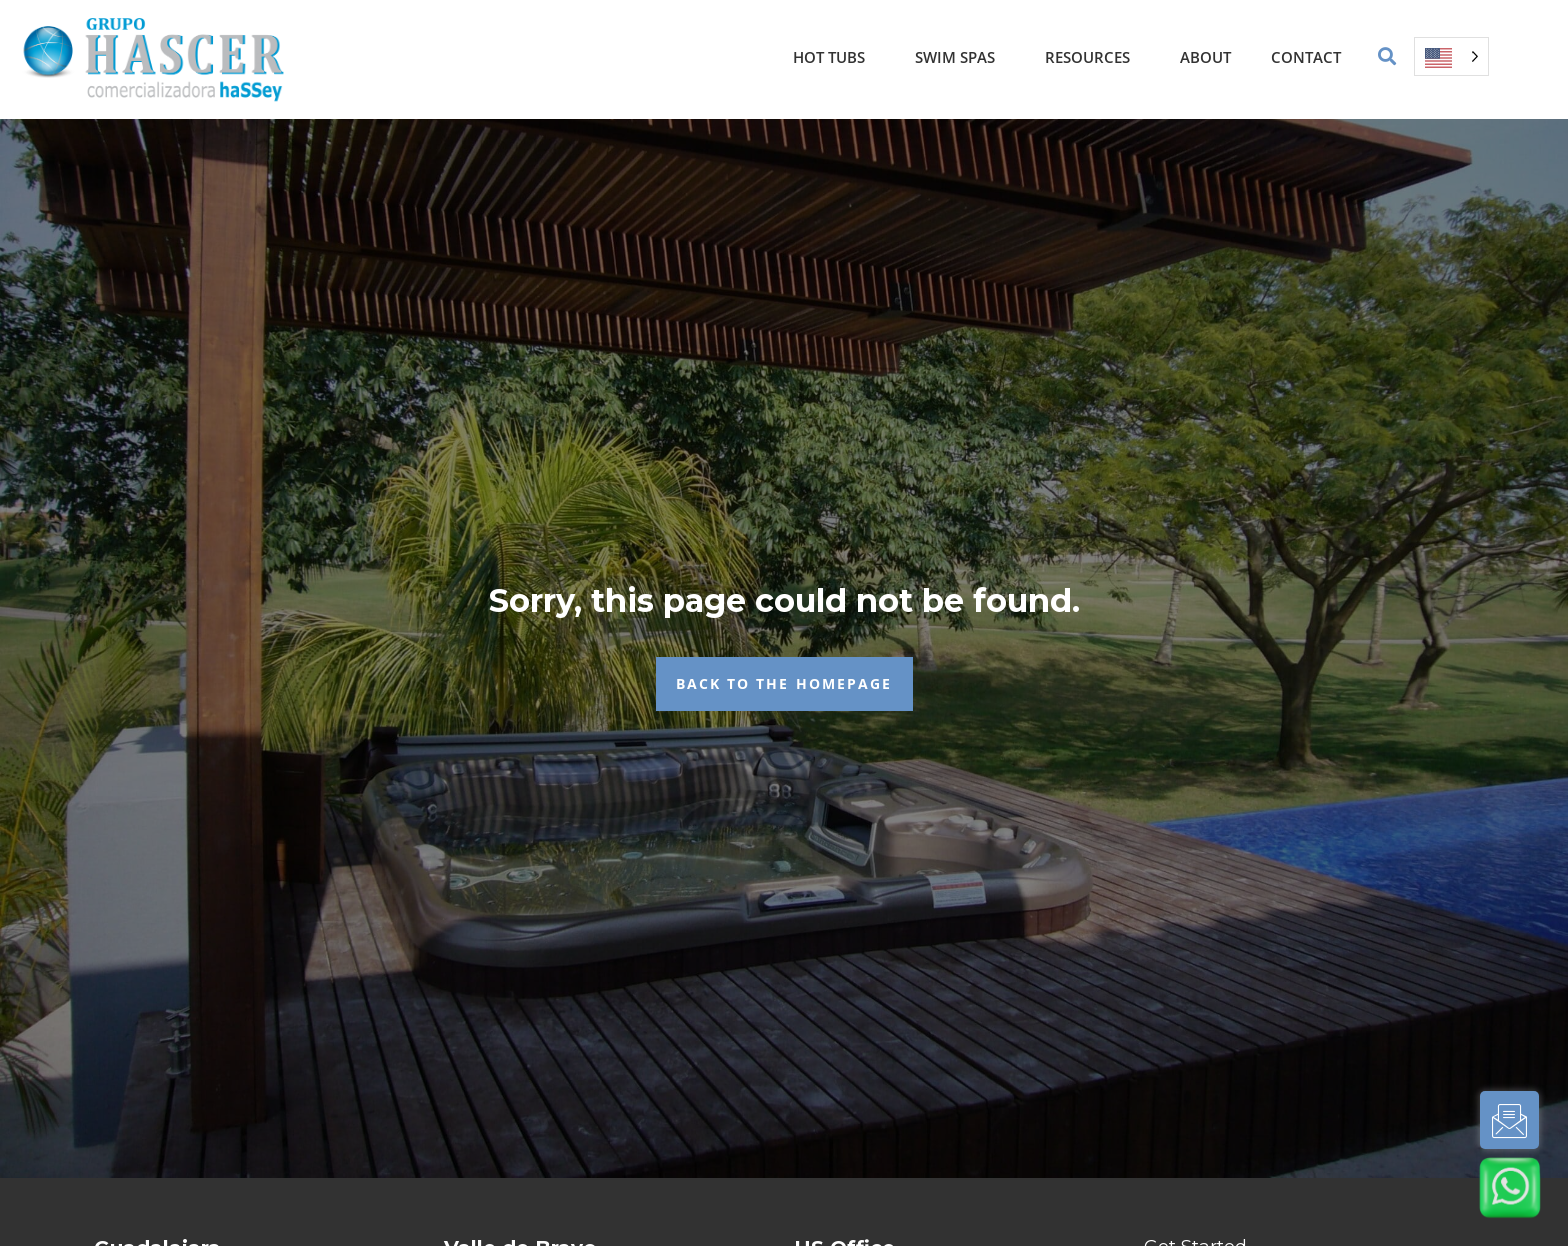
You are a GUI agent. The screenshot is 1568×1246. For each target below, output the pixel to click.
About (1205, 57)
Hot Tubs (834, 57)
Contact (1306, 57)
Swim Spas (960, 57)
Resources (1092, 57)
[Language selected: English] (1451, 56)
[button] (1387, 56)
